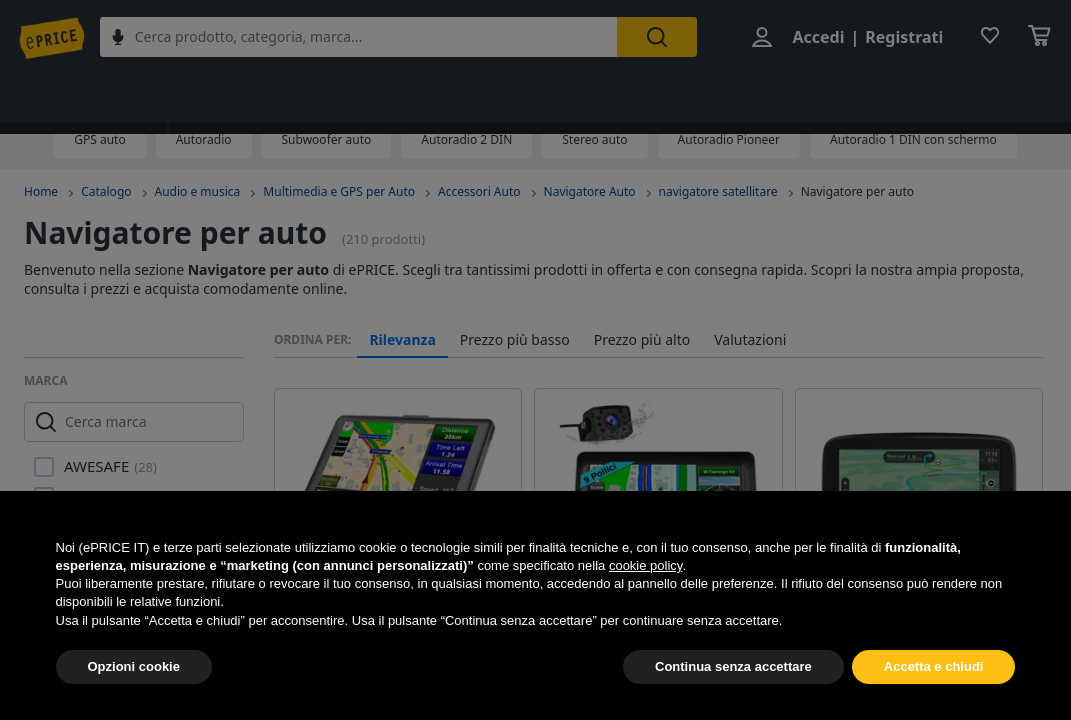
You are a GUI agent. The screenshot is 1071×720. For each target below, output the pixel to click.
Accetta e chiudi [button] (934, 666)
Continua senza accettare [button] (733, 666)
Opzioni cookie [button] (134, 666)
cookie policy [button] (645, 565)
